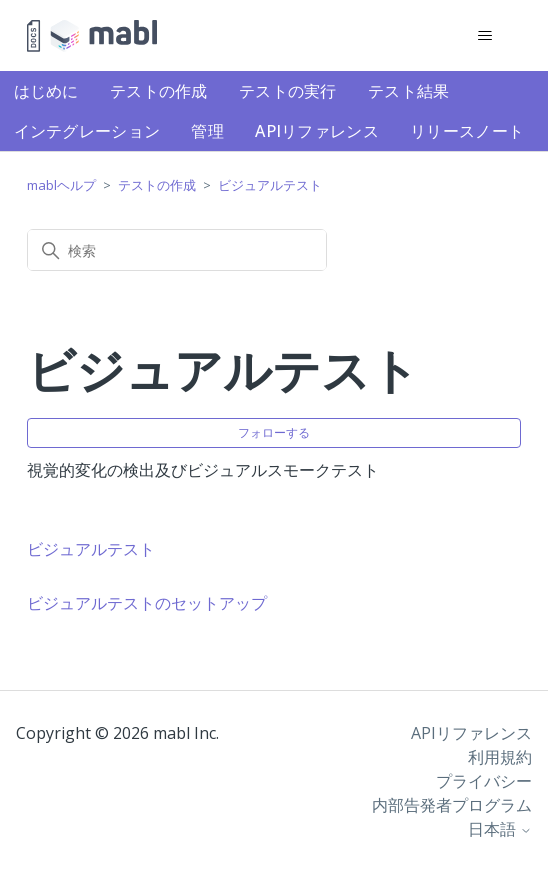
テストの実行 (288, 91)
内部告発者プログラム (452, 805)
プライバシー (484, 781)
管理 (207, 131)
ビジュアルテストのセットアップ (147, 603)
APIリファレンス (317, 131)
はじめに (46, 91)
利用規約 (500, 757)
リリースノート (467, 131)
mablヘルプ (61, 185)
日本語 (500, 829)
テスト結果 (409, 91)
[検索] (177, 250)
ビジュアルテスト (270, 185)
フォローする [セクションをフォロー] (274, 432)
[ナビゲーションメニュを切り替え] (485, 36)
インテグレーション (87, 131)
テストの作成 (159, 91)
